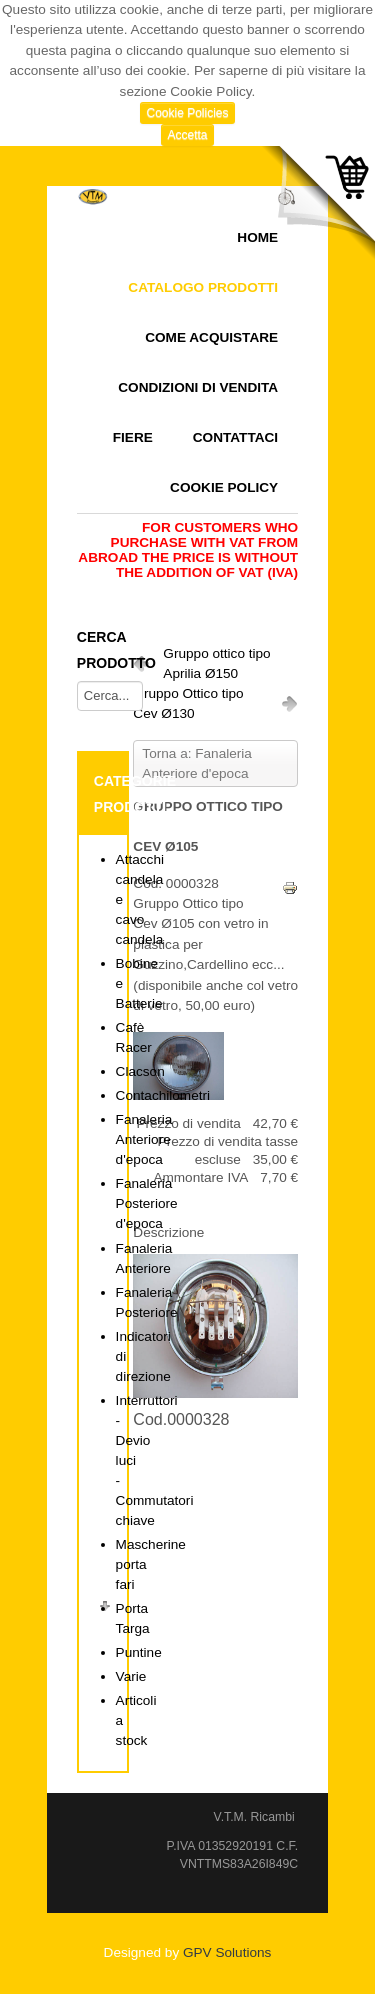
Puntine (139, 1652)
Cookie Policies (187, 113)
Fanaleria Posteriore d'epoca (147, 1203)
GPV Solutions (227, 1952)
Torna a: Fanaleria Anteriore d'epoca (197, 763)
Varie (131, 1676)
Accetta (187, 135)
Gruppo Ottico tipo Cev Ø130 (188, 703)
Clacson (140, 1071)
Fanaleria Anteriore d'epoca (144, 1139)
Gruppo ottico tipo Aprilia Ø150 (216, 663)
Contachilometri (163, 1095)
